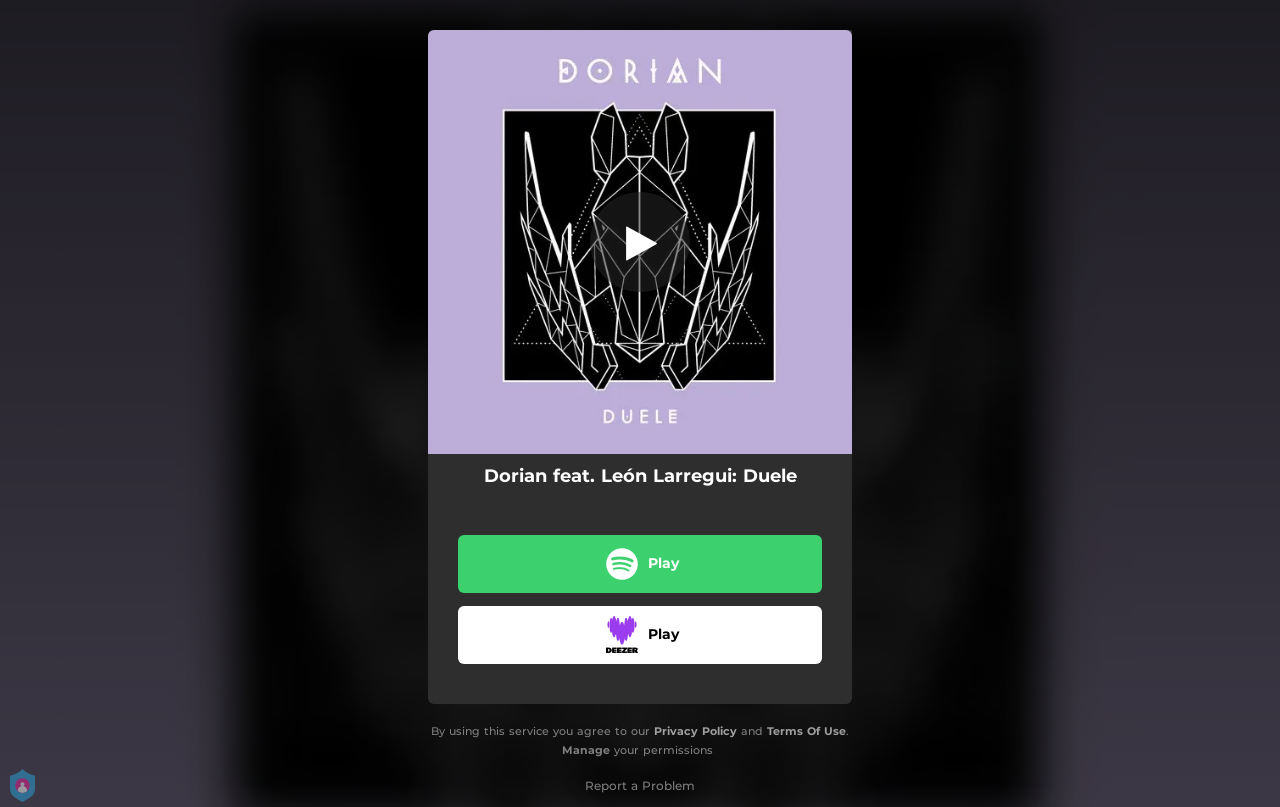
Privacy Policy (695, 731)
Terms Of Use (806, 731)
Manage (586, 750)
